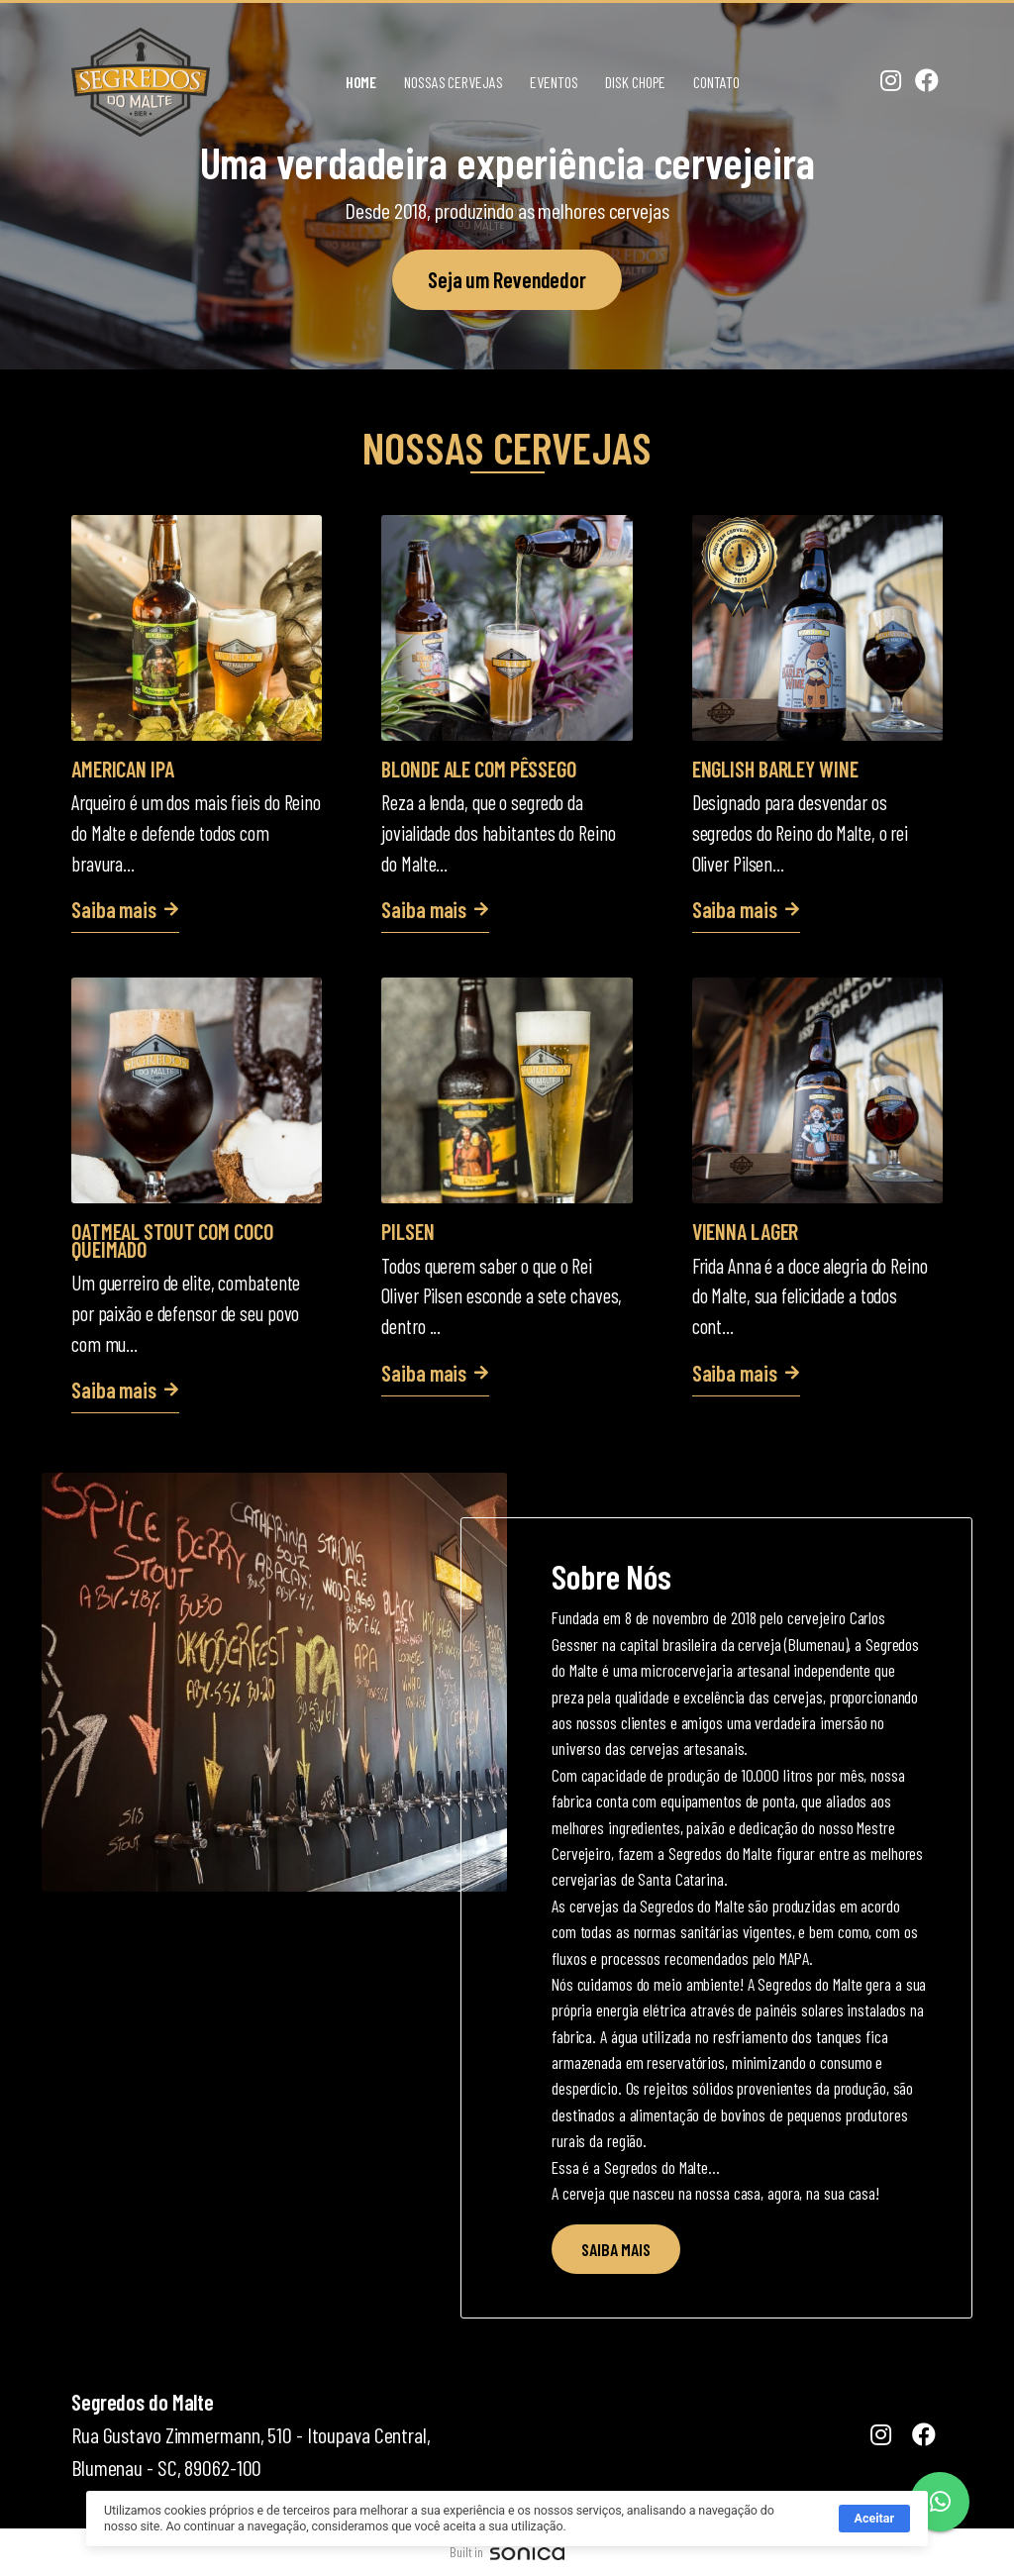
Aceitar (874, 2544)
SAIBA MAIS (616, 2249)
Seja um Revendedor (507, 279)
